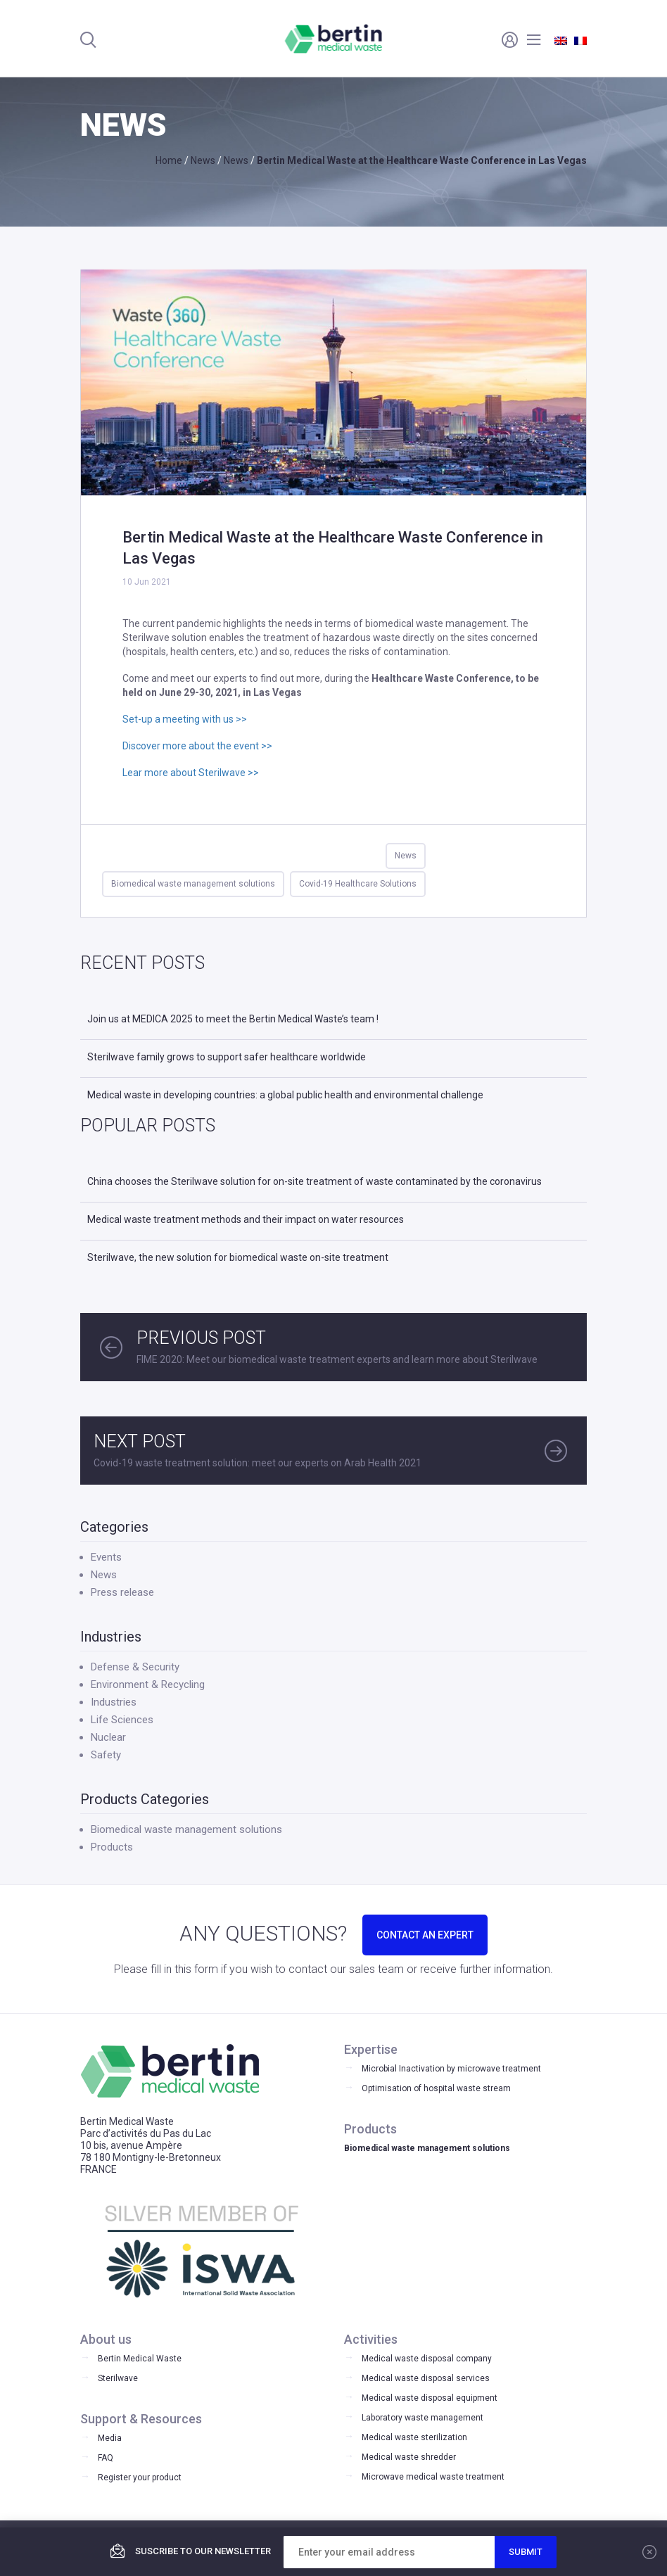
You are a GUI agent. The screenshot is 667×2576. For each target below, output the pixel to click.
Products (112, 1847)
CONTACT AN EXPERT (425, 1935)
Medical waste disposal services (426, 2378)
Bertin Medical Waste (140, 2359)
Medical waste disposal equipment (429, 2398)
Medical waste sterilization (414, 2437)
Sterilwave (118, 2378)
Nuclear (108, 1737)
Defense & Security (135, 1667)
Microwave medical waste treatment (433, 2477)
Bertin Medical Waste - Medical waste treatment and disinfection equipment (334, 38)
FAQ (105, 2458)
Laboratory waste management (422, 2418)
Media (110, 2438)
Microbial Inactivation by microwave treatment (451, 2069)
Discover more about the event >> (197, 745)
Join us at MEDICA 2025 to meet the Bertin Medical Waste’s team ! (233, 1018)
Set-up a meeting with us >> (184, 719)
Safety (106, 1755)
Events (106, 1557)
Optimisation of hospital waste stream (436, 2088)
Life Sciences (122, 1719)
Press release (122, 1592)
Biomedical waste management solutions (193, 884)
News (406, 856)
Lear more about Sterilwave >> (190, 772)
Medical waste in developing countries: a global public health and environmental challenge (285, 1094)
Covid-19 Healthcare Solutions (358, 884)
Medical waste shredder (409, 2457)
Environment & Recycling (148, 1684)
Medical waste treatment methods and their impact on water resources (245, 1219)
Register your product (140, 2477)
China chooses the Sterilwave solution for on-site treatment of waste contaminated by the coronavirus (314, 1181)
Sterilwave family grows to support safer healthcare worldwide (226, 1056)
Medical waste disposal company (427, 2359)
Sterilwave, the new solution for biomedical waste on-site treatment (237, 1257)
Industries (113, 1702)
